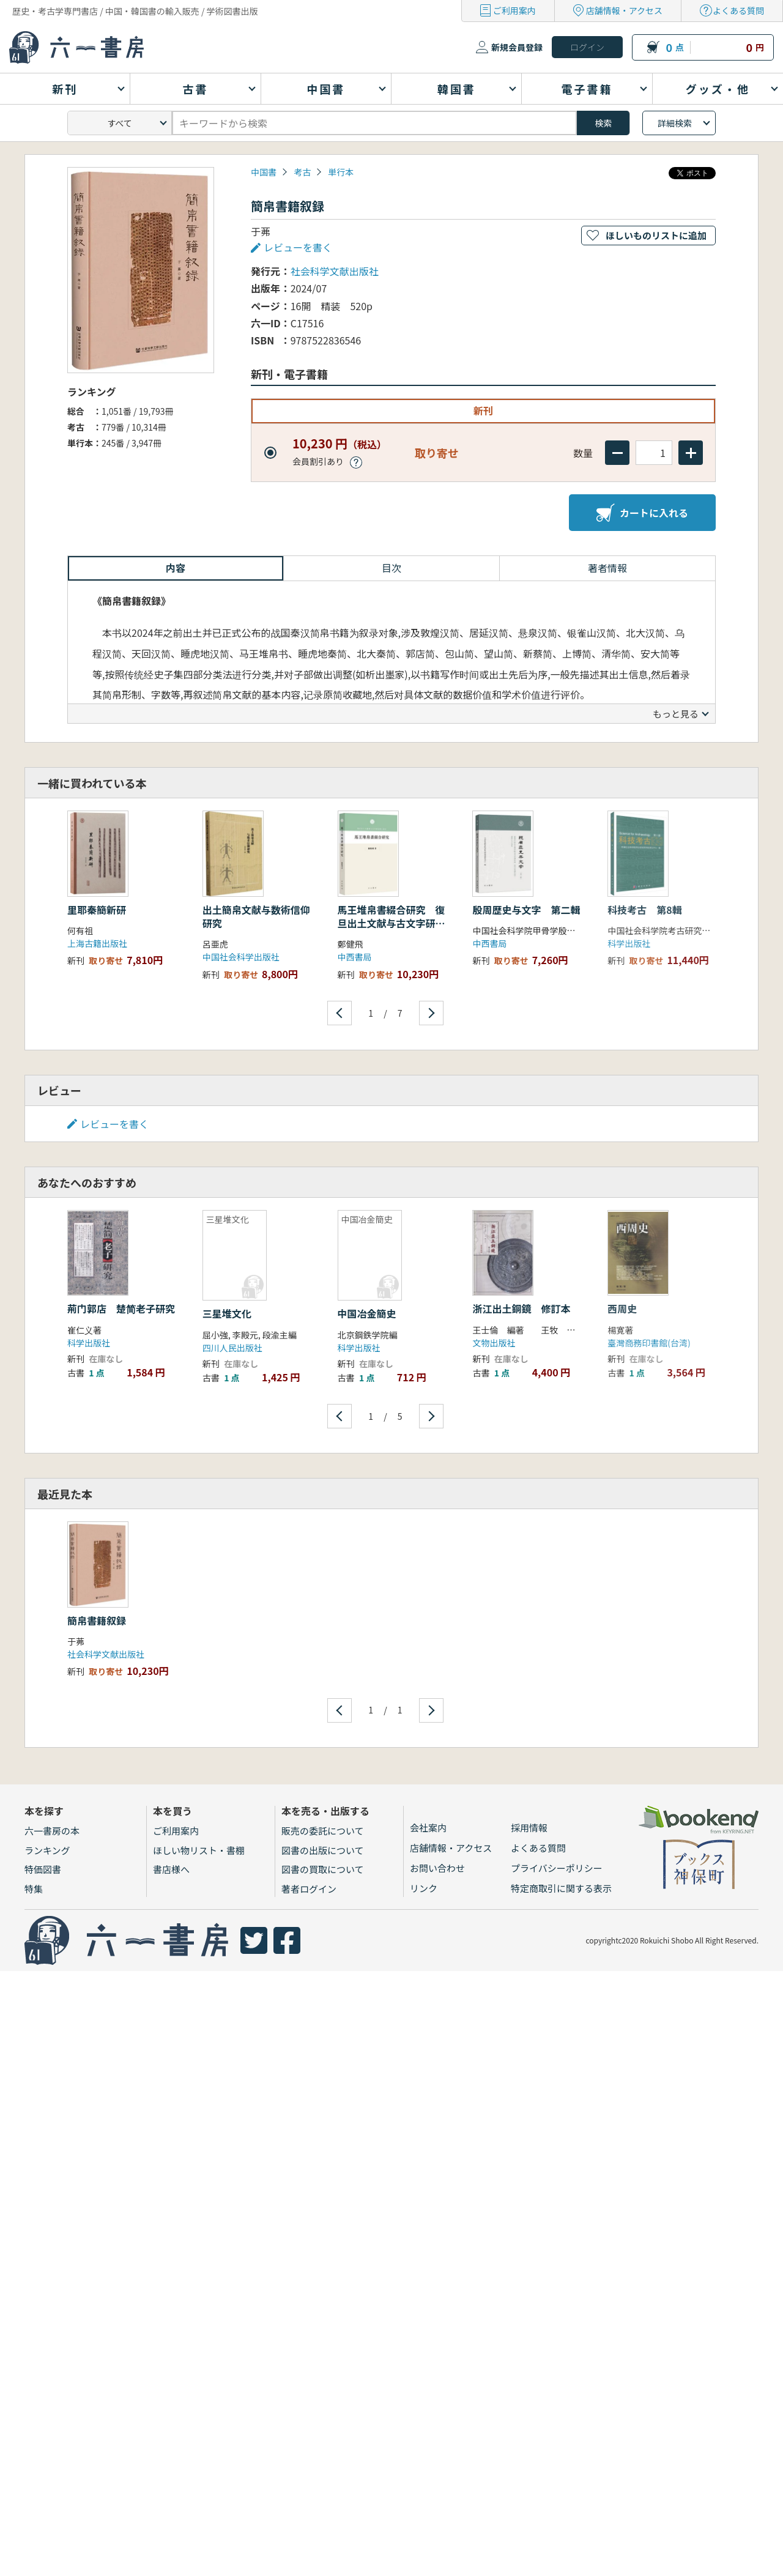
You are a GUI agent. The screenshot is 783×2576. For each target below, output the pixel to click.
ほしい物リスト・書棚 (199, 1850)
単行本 (341, 172)
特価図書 (42, 1869)
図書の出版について (322, 1850)
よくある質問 (738, 10)
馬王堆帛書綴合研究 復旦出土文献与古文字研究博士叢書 (391, 923)
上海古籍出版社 (97, 943)
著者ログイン (308, 1888)
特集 (33, 1888)
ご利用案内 (514, 10)
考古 (302, 172)
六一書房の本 (52, 1830)
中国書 (263, 172)
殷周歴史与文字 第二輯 (526, 909)
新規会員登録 (517, 47)
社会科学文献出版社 (335, 271)
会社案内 (428, 1827)
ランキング (47, 1850)
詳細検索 (675, 123)
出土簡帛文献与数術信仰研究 (256, 916)
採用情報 (529, 1827)
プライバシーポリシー (557, 1867)
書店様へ (171, 1869)
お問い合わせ (437, 1867)
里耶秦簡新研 (96, 909)
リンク (423, 1888)
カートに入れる (642, 512)
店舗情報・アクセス (624, 10)
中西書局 (355, 957)
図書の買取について (322, 1869)
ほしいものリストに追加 (656, 235)
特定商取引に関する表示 (561, 1888)
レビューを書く (298, 247)
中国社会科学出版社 (241, 957)
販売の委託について (322, 1830)
